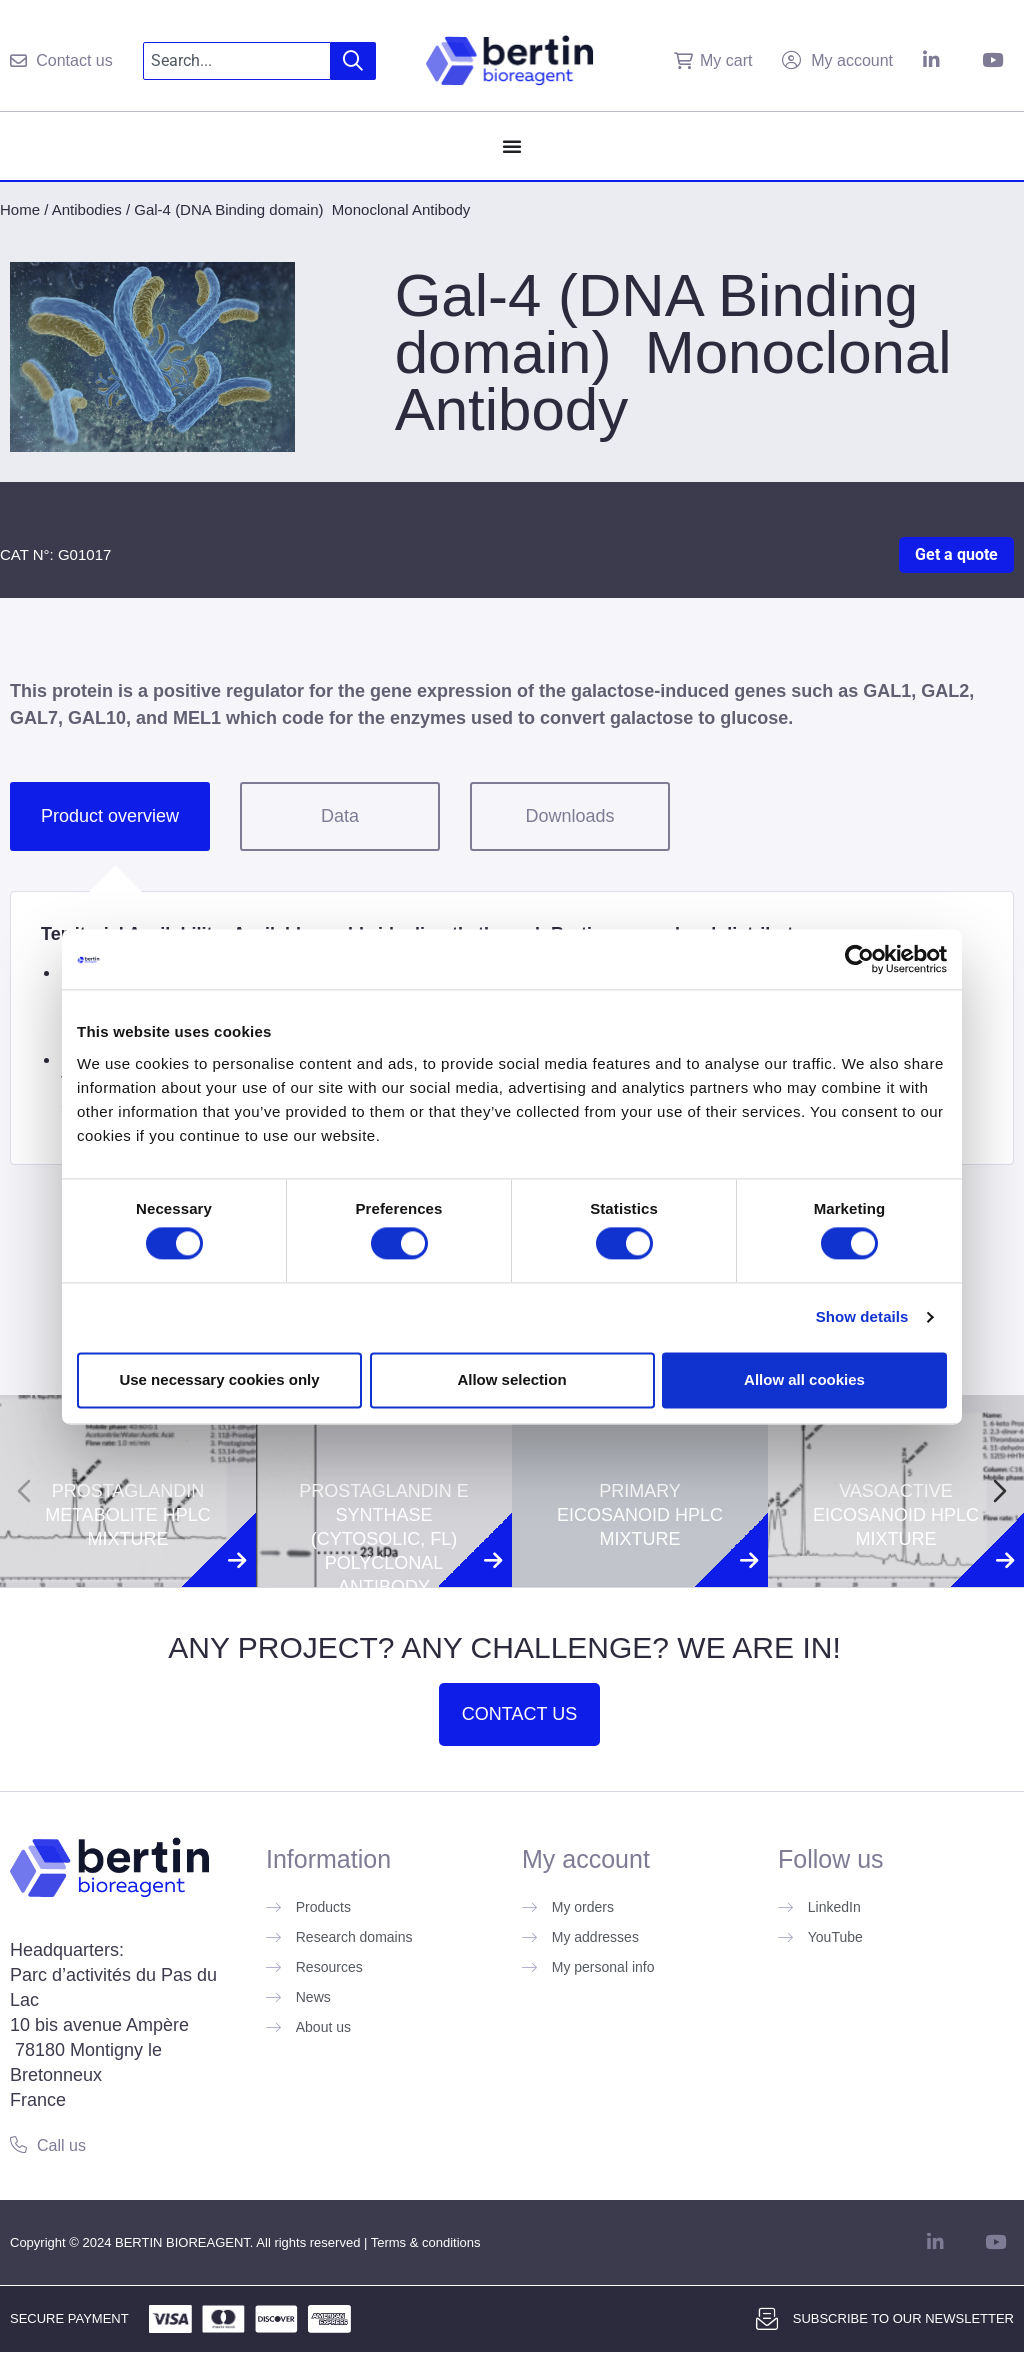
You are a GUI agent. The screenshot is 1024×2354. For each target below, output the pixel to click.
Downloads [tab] (569, 816)
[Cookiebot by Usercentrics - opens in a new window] (859, 959)
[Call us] (18, 2144)
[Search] (353, 61)
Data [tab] (340, 816)
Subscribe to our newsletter (903, 2318)
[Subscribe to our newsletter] (767, 2319)
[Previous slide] (24, 1491)
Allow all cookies (804, 1379)
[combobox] (237, 61)
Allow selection (511, 1379)
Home (20, 209)
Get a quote (956, 554)
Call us (61, 2145)
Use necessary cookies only (219, 1379)
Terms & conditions (426, 2242)
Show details (862, 1317)
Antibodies (87, 209)
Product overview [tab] (110, 816)
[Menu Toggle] (512, 146)
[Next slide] (1000, 1491)
